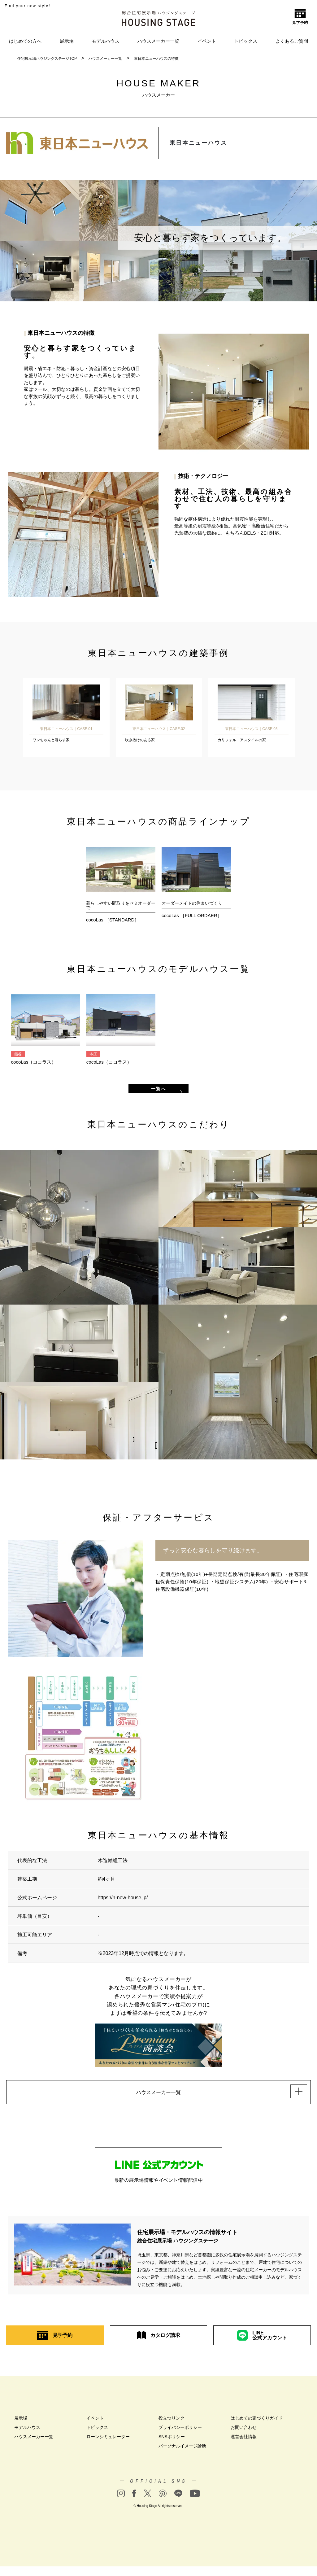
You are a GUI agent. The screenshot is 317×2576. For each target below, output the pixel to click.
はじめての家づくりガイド (257, 2427)
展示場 (67, 41)
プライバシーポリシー (180, 2436)
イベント (207, 41)
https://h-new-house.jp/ (123, 1904)
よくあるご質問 (292, 41)
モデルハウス (105, 41)
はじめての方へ (25, 41)
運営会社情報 (244, 2446)
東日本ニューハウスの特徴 (156, 58)
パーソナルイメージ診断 (182, 2455)
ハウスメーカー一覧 (158, 41)
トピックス (245, 41)
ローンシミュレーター (108, 2446)
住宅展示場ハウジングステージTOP (47, 58)
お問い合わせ (244, 2436)
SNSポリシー (171, 2446)
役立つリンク (171, 2427)
